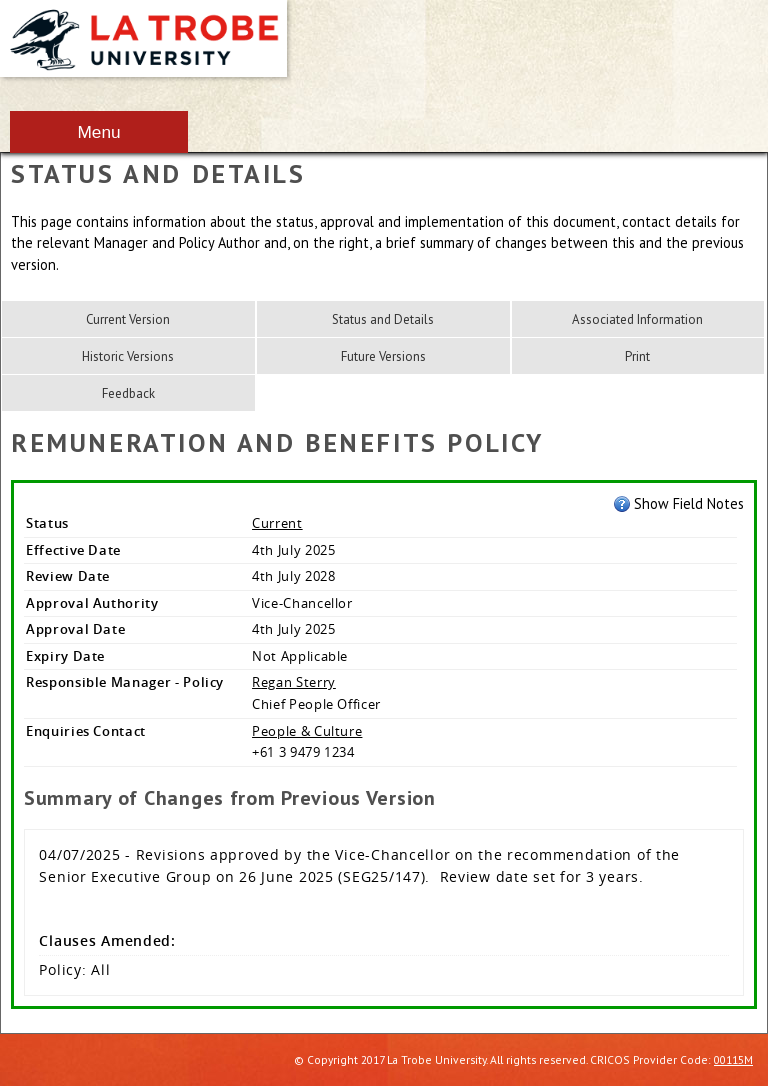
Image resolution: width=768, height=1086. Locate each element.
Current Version (128, 319)
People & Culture (307, 731)
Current (277, 523)
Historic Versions (128, 356)
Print (637, 356)
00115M (733, 1059)
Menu (98, 132)
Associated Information (637, 319)
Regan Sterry (294, 682)
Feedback (128, 393)
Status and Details (383, 319)
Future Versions (383, 356)
